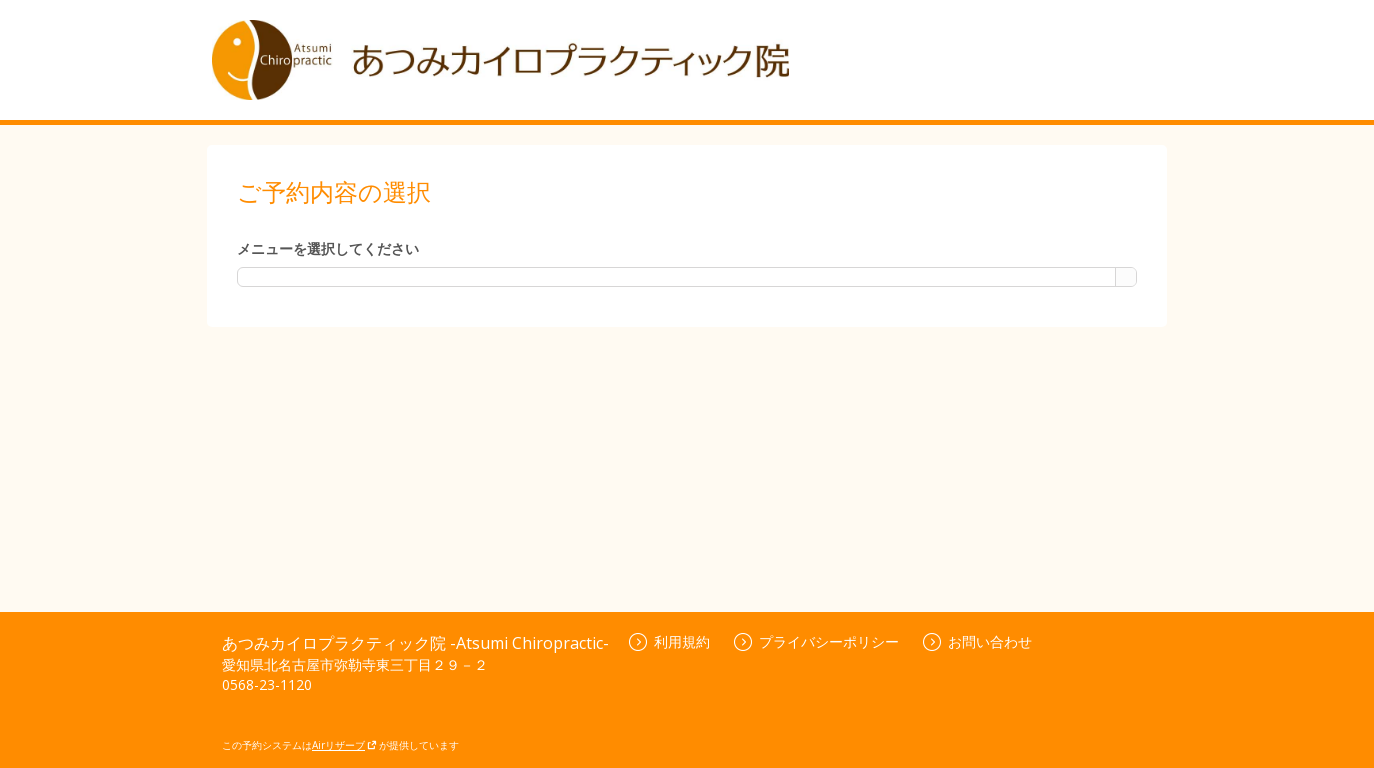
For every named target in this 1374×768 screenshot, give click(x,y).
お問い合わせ (977, 641)
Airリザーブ (344, 745)
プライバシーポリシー (816, 641)
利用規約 (669, 641)
